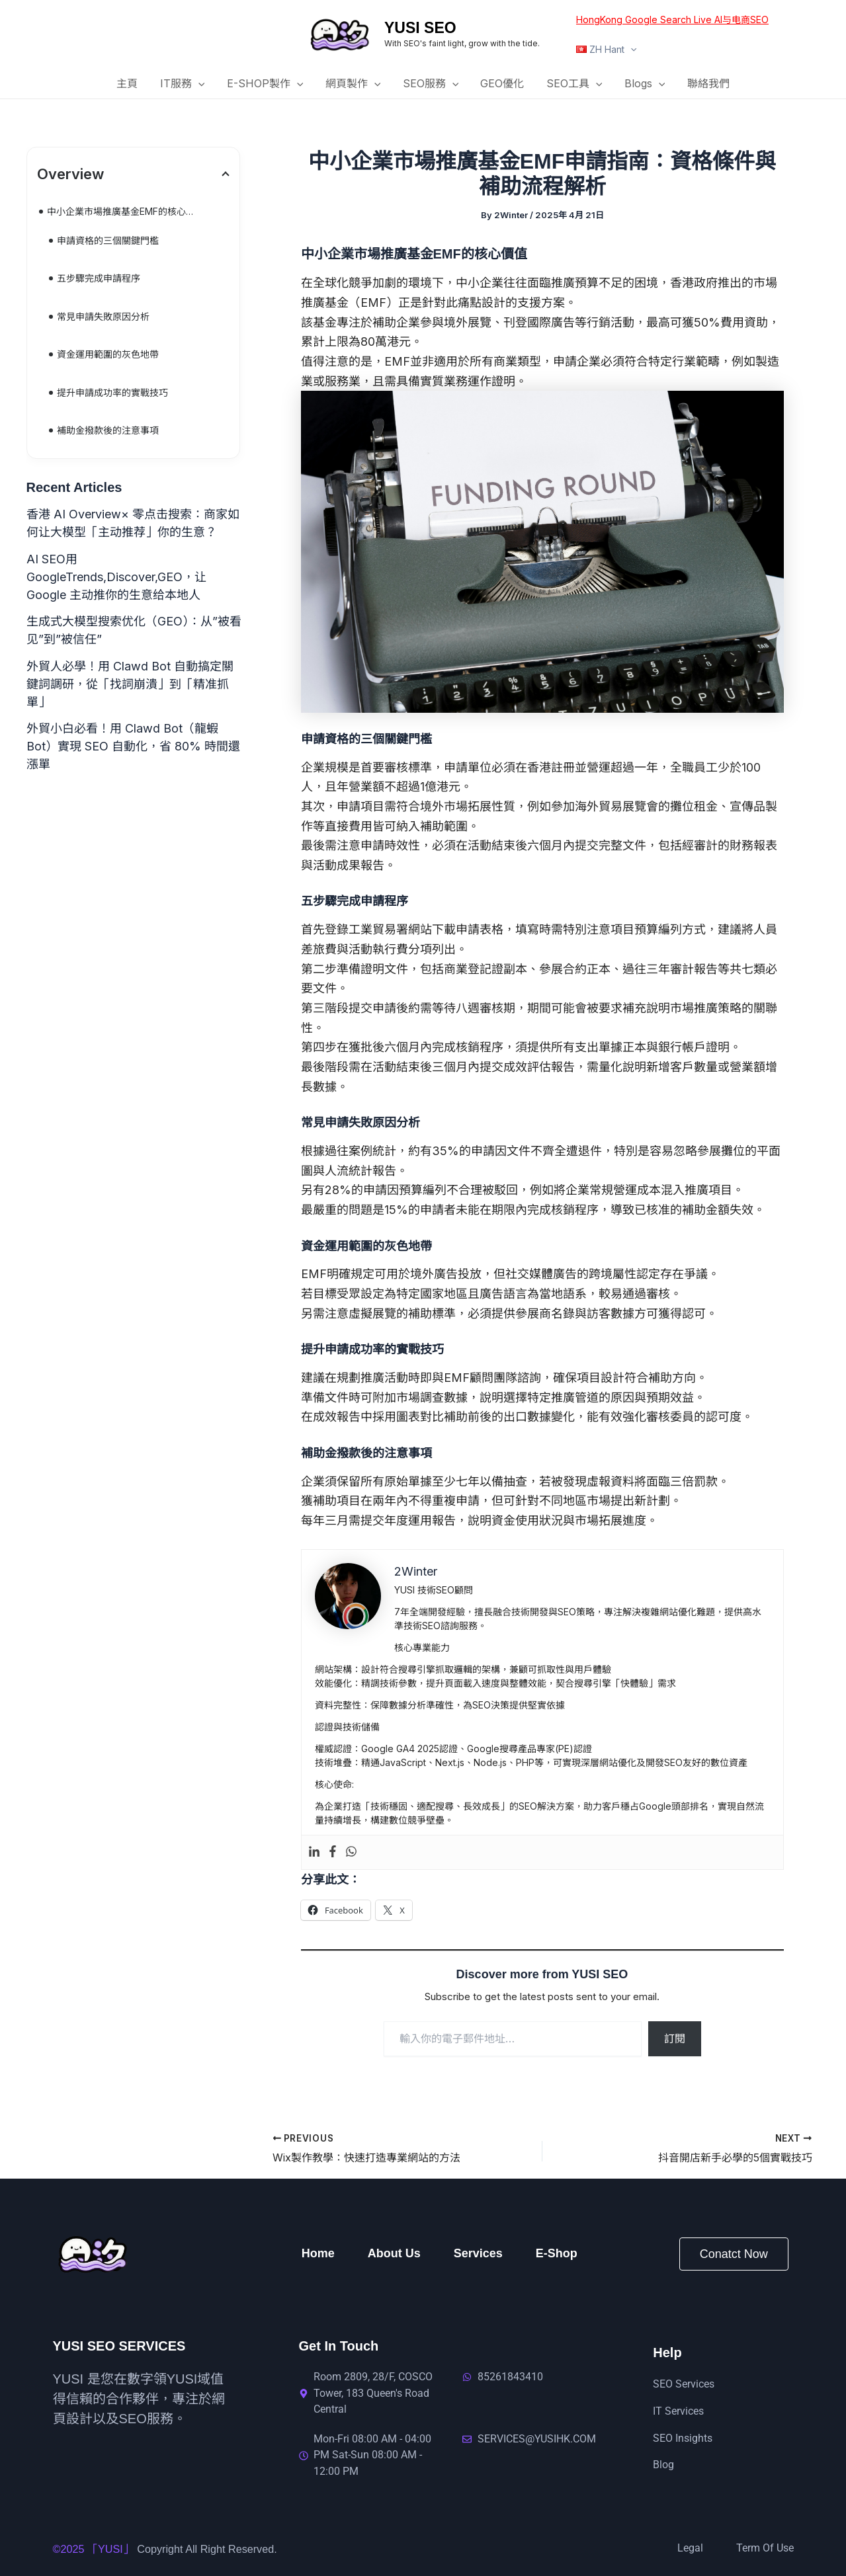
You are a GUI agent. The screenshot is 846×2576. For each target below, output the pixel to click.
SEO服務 (431, 84)
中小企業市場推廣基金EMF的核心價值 (125, 211)
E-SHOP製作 (266, 84)
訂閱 (674, 2038)
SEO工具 (572, 84)
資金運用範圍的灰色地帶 (108, 354)
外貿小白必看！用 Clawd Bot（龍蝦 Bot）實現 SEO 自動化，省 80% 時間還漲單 (133, 746)
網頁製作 (354, 84)
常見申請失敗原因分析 (103, 316)
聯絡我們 (704, 83)
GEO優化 (501, 83)
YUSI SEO (420, 27)
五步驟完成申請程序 (98, 278)
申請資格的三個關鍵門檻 (108, 240)
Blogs (642, 84)
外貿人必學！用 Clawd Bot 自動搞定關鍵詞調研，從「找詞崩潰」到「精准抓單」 (129, 684)
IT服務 (185, 84)
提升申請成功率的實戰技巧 (112, 392)
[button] (630, 49)
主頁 (131, 83)
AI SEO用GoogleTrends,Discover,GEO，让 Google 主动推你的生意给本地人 (116, 577)
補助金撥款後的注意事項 (108, 430)
